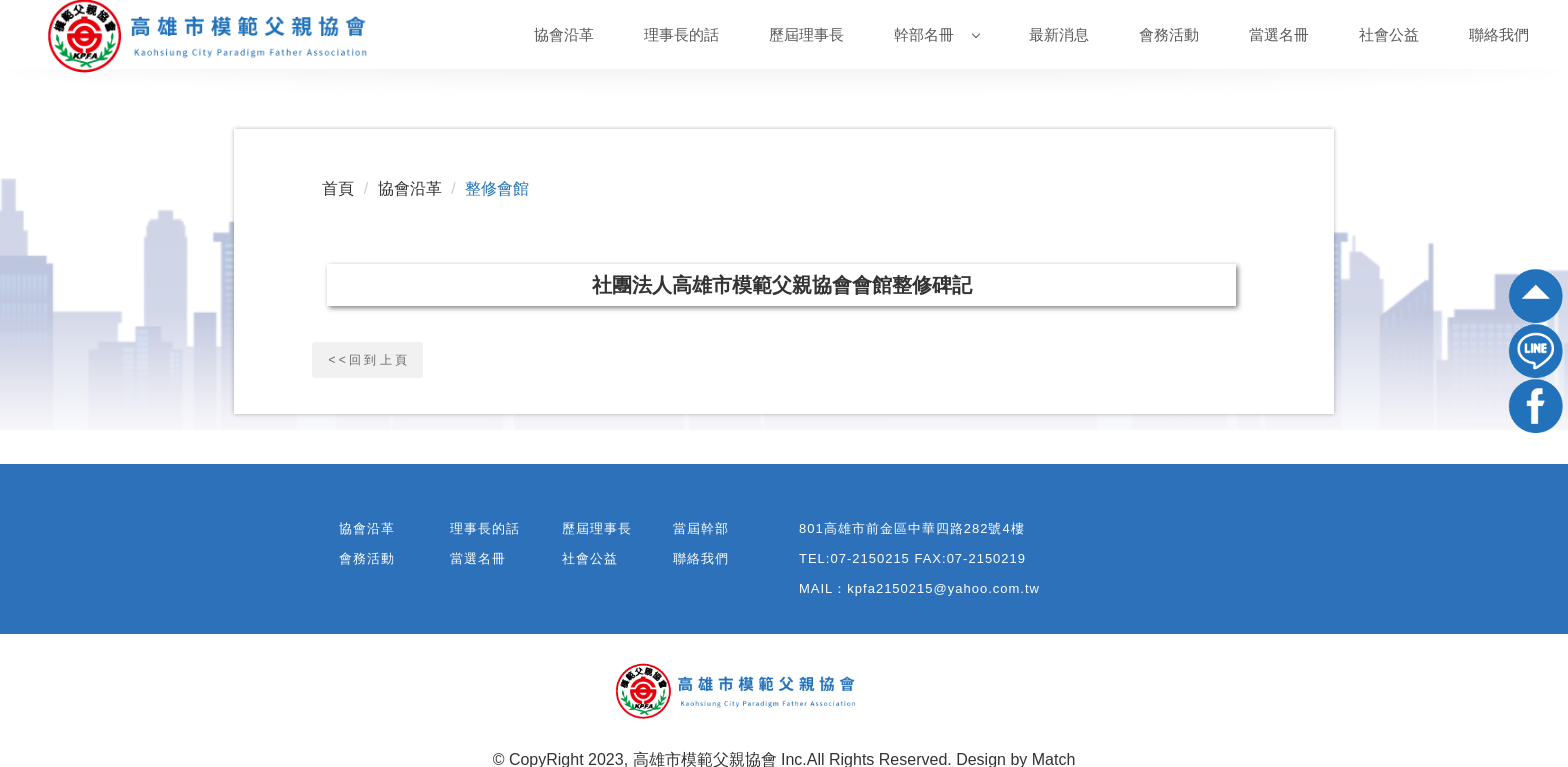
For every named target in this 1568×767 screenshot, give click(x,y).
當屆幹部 (701, 528)
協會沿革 (564, 34)
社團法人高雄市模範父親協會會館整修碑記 (782, 285)
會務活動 (1169, 34)
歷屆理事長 (806, 34)
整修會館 (497, 188)
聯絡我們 (1499, 34)
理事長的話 (681, 34)
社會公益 (1389, 34)
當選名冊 (1279, 34)
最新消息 (1059, 34)
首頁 (338, 188)
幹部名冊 (937, 34)
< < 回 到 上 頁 (367, 360)
